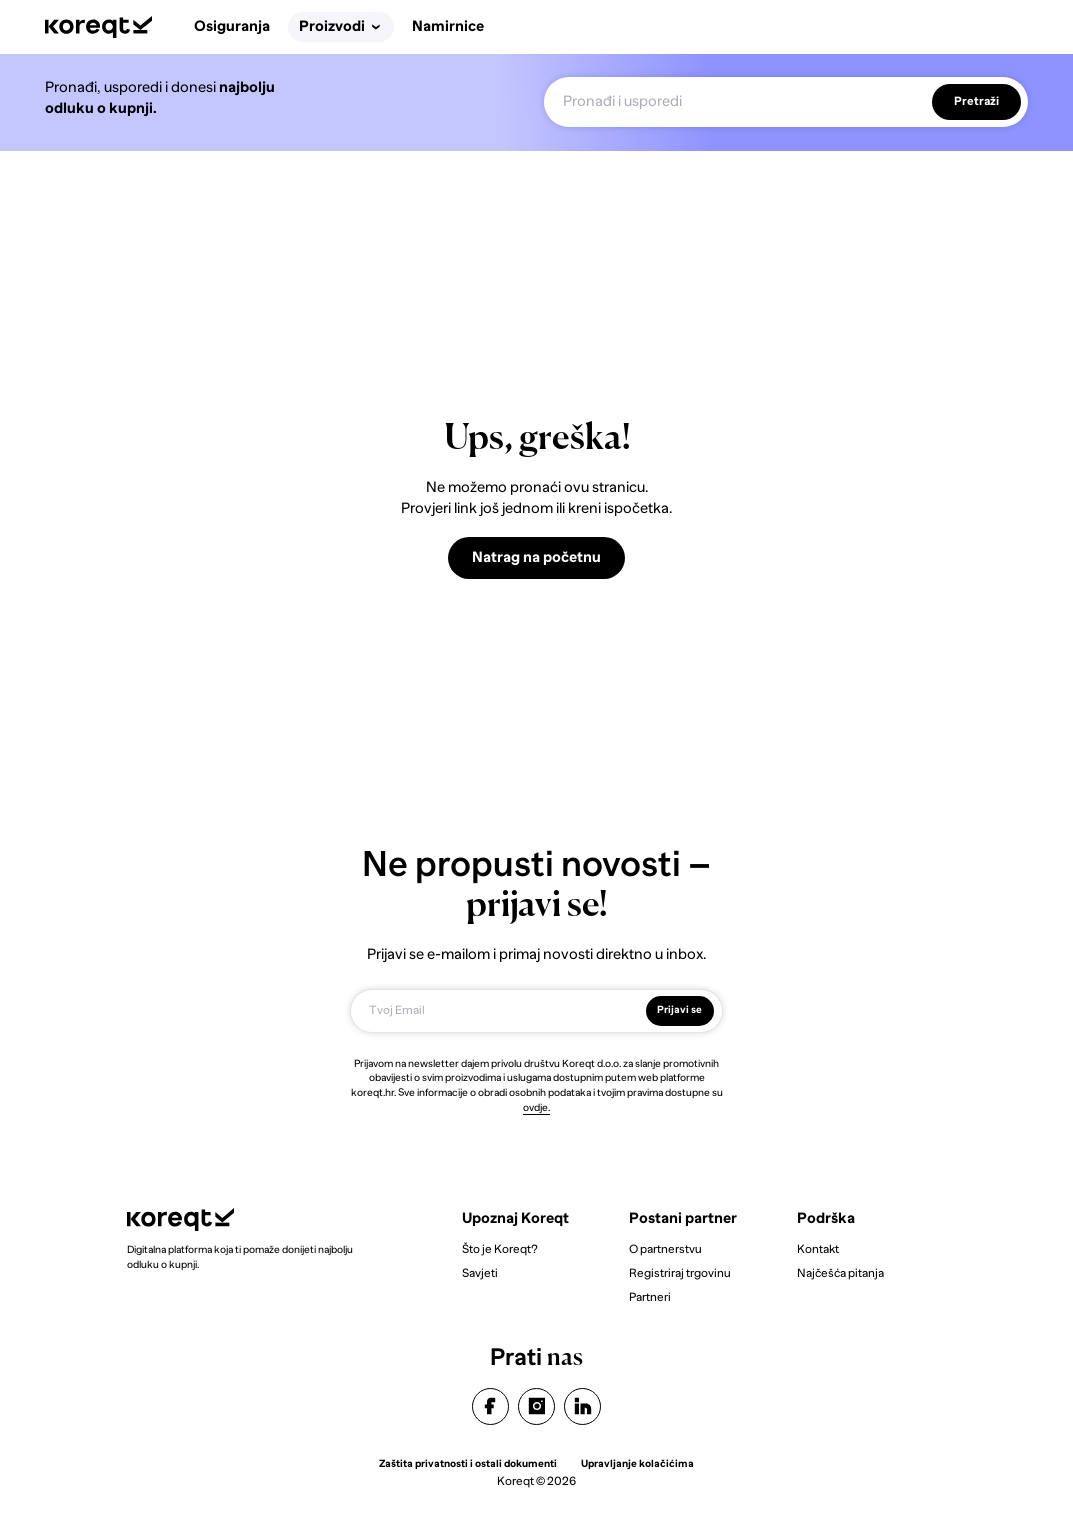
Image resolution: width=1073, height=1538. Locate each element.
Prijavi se (679, 1009)
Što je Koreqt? (500, 1249)
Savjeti (480, 1273)
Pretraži (976, 102)
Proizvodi (340, 26)
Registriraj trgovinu (680, 1273)
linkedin (583, 1406)
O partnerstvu (665, 1249)
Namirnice (448, 26)
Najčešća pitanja (840, 1273)
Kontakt (818, 1249)
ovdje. (536, 1107)
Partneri (650, 1297)
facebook (490, 1406)
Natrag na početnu (536, 557)
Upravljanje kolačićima (637, 1463)
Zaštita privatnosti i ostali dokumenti (468, 1463)
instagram (537, 1406)
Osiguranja (232, 26)
